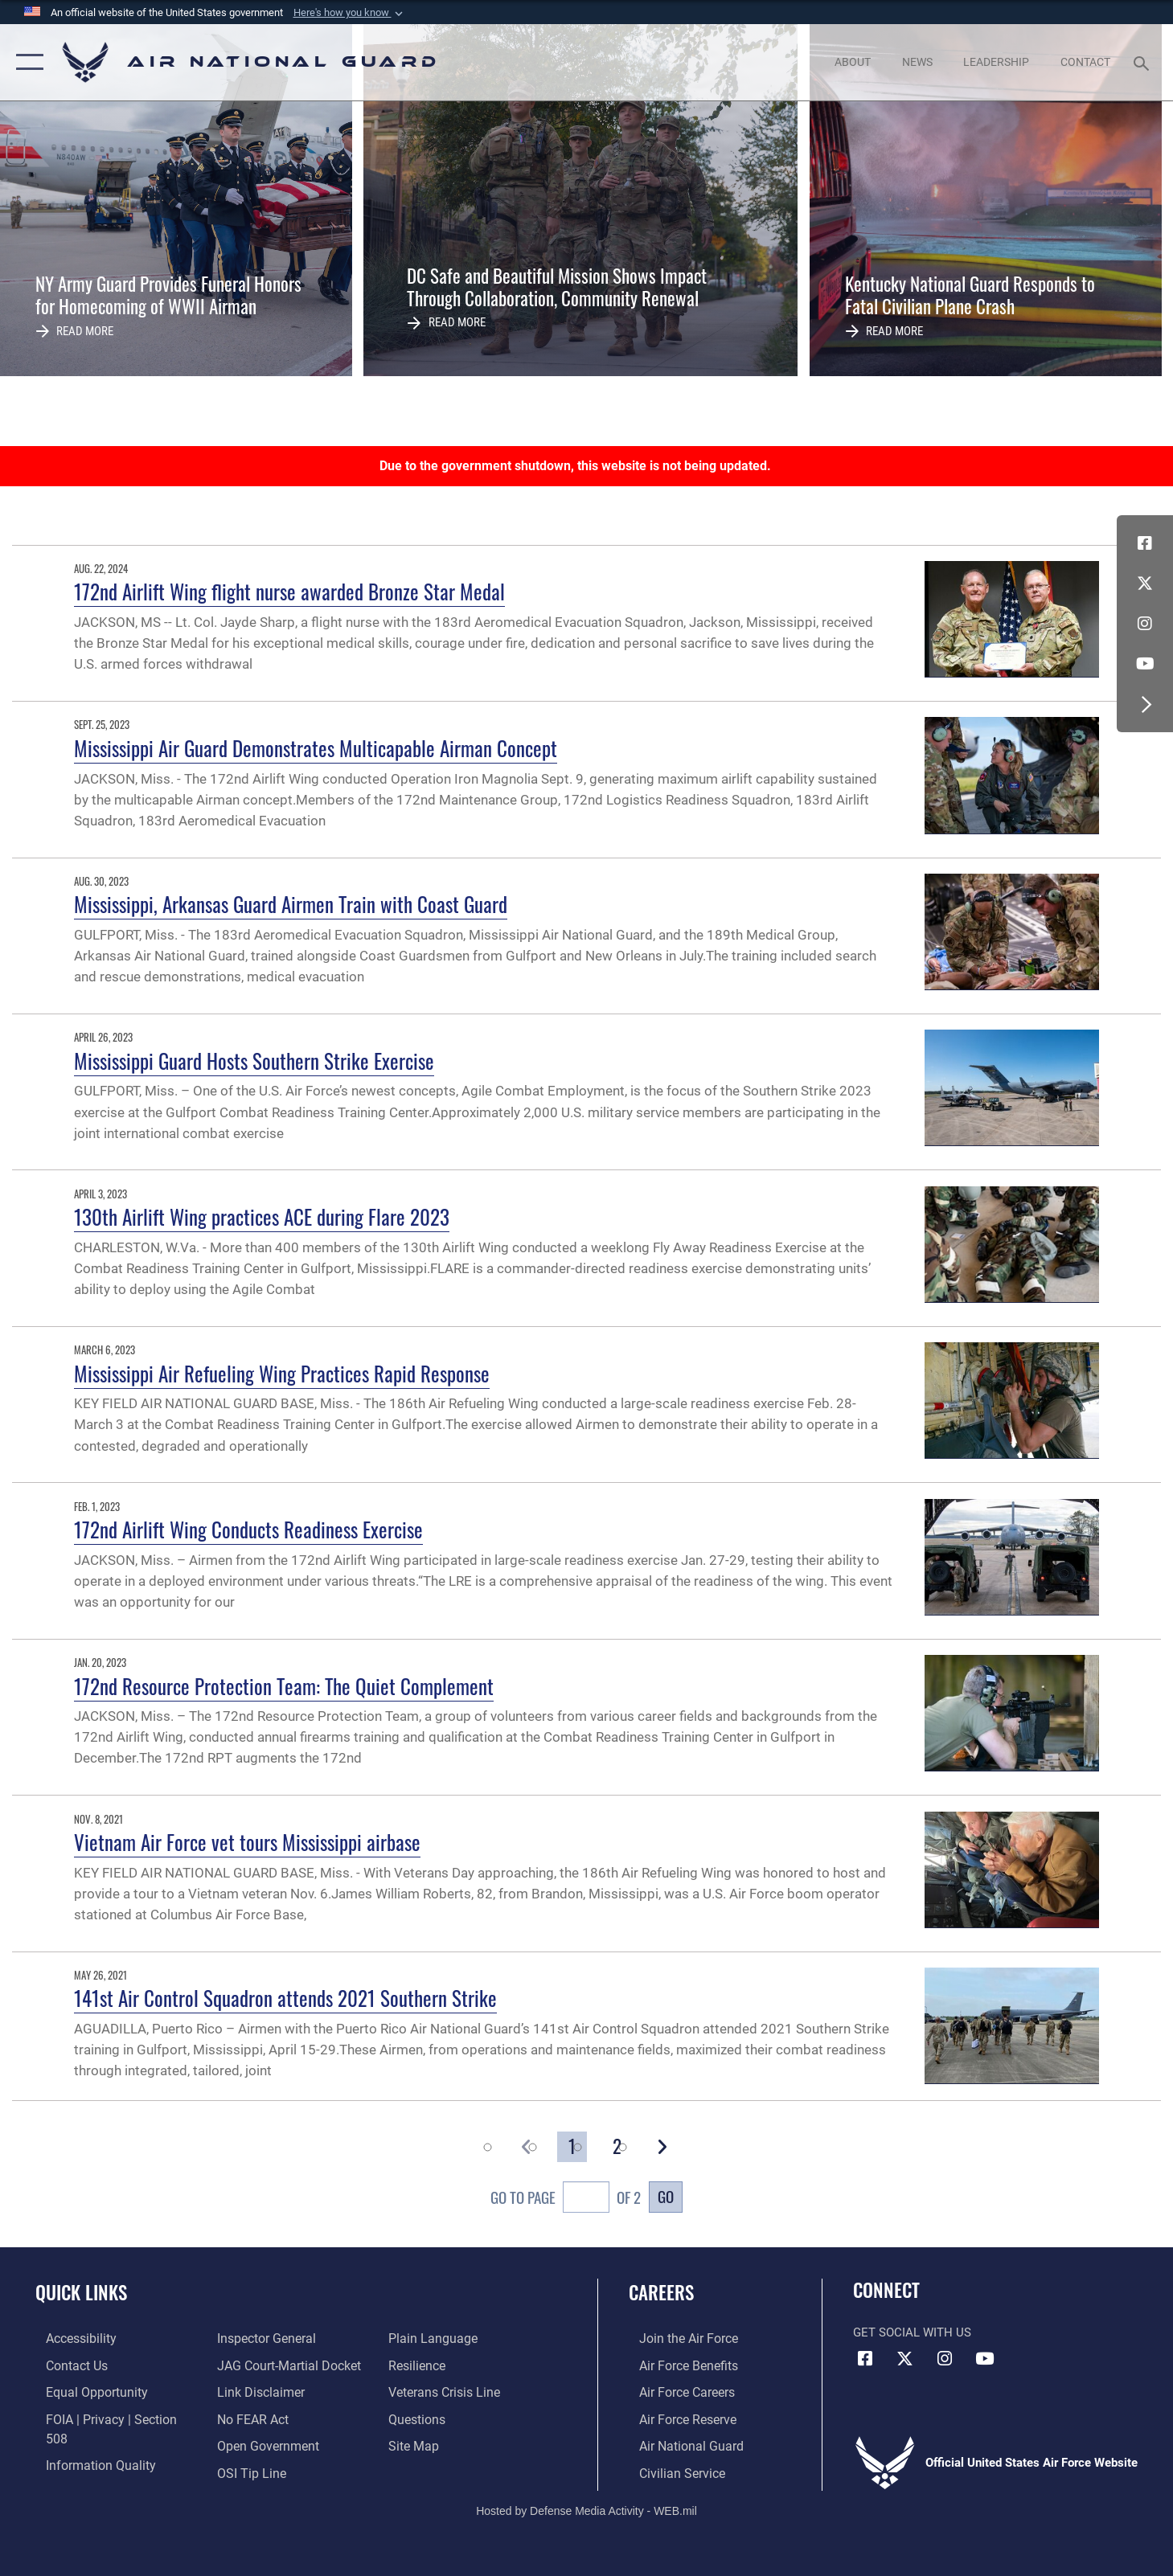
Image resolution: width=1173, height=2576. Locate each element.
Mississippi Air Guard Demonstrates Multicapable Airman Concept (315, 748)
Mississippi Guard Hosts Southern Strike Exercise (254, 1060)
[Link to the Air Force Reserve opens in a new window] (676, 2417)
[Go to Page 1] (572, 2147)
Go (666, 2196)
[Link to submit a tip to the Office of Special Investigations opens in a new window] (246, 2444)
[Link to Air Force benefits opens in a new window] (676, 2364)
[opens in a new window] (70, 2338)
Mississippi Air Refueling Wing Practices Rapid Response (282, 1373)
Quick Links (81, 2292)
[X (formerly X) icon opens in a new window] (1145, 583)
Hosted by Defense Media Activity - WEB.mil (586, 2508)
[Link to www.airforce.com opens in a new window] (676, 2338)
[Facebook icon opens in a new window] (1145, 543)
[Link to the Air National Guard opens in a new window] (678, 2444)
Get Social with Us (912, 2332)
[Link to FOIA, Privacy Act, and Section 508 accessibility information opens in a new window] (109, 2417)
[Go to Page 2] (617, 2147)
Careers (661, 2292)
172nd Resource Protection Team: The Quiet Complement (284, 1686)
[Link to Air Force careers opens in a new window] (676, 2391)
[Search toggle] (1144, 62)
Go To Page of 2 (565, 2199)
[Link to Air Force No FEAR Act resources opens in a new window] (249, 2391)
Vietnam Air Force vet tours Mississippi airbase (247, 1842)
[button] (349, 13)
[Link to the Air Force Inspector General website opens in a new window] (82, 2470)
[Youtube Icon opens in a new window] (1145, 664)
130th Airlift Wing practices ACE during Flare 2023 (261, 1216)
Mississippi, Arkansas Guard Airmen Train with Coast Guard (290, 904)
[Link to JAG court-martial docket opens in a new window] (283, 2338)
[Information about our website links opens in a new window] (255, 2364)
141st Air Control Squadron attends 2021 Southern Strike (285, 1998)
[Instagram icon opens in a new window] (1145, 624)
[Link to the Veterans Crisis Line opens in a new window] (446, 2364)
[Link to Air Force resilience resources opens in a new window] (419, 2338)
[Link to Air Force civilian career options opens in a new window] (670, 2470)
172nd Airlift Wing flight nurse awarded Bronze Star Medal (289, 591)
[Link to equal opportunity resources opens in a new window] (83, 2391)
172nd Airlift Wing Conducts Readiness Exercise (248, 1529)
